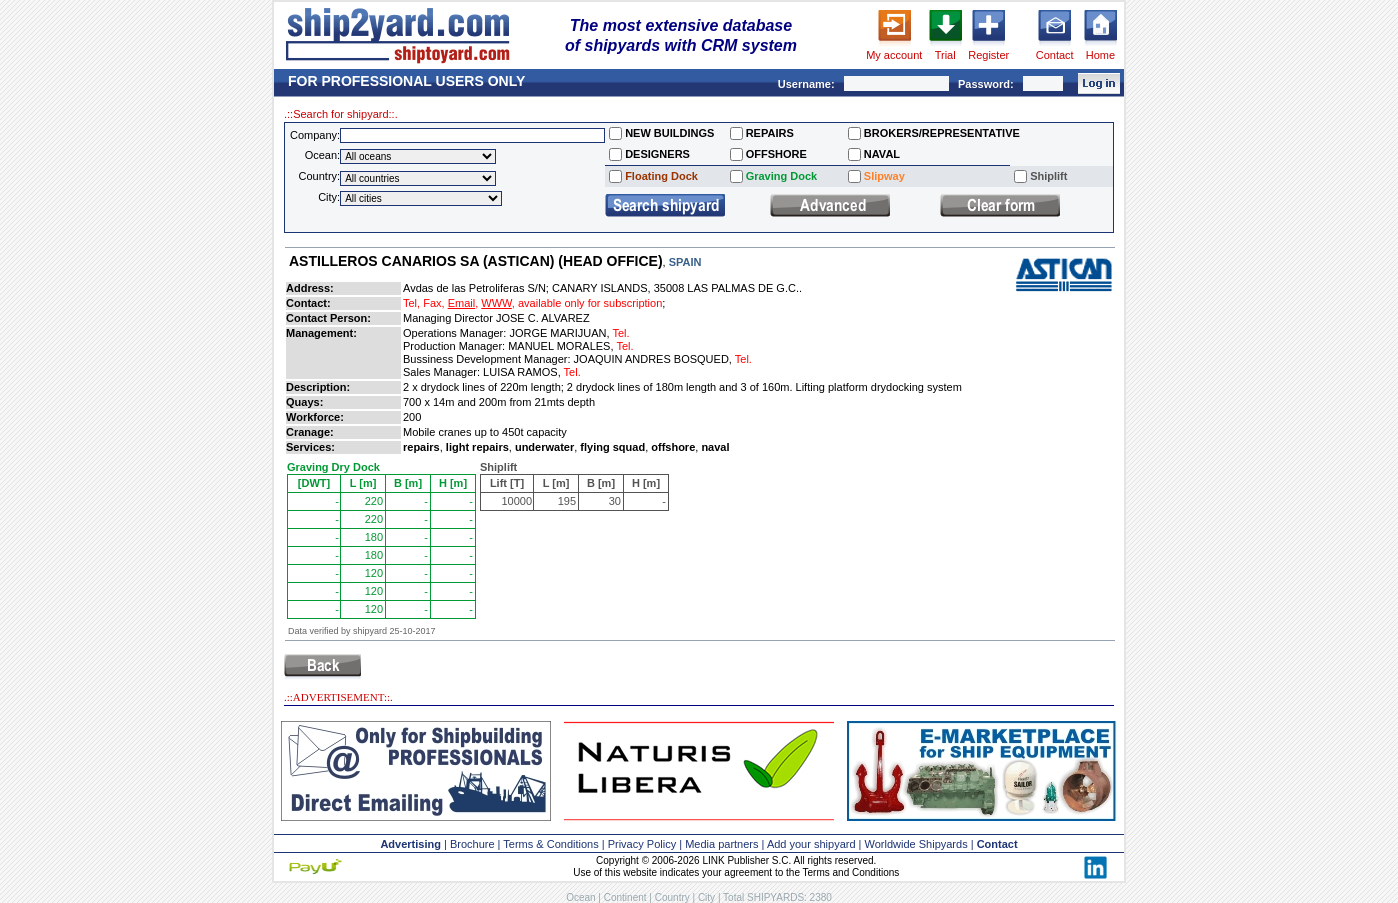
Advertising (410, 844)
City (706, 897)
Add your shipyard (811, 844)
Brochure (472, 844)
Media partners (721, 844)
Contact (1055, 55)
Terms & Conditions (550, 844)
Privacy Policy (642, 844)
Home (1100, 55)
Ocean (580, 897)
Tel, (411, 303)
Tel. (620, 333)
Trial (945, 55)
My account (894, 55)
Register (988, 55)
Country (672, 897)
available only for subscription (590, 303)
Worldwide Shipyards (916, 844)
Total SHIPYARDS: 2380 (777, 897)
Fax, (433, 303)
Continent (625, 897)
